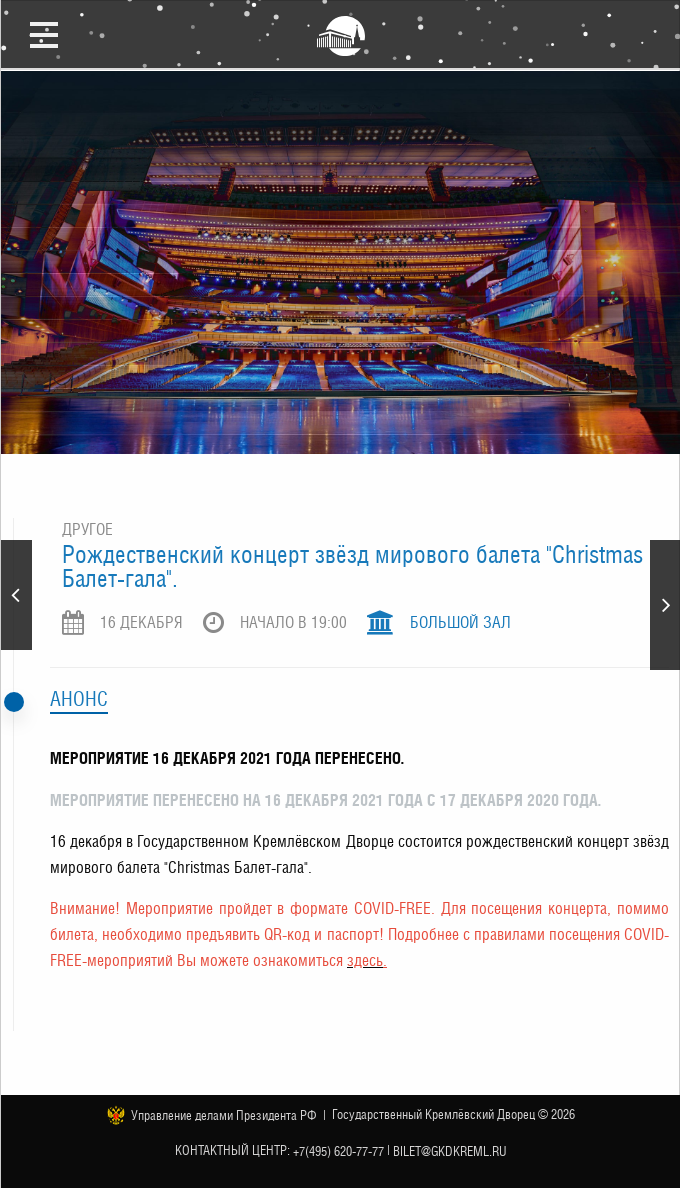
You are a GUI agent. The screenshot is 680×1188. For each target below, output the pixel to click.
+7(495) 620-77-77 (338, 1151)
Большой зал (460, 622)
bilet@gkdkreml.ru (450, 1151)
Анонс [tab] (79, 699)
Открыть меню (44, 34)
